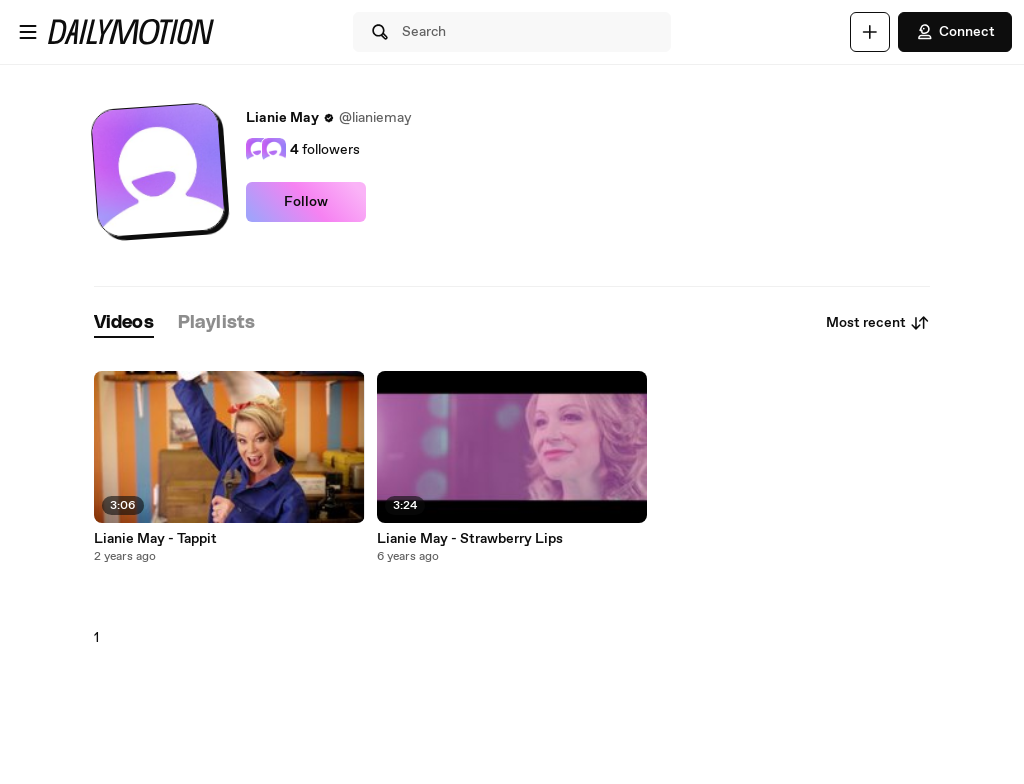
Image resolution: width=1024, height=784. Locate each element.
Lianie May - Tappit (155, 539)
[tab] (124, 323)
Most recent (878, 323)
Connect (955, 32)
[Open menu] (28, 32)
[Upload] (870, 32)
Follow (306, 202)
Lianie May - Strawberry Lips (470, 539)
